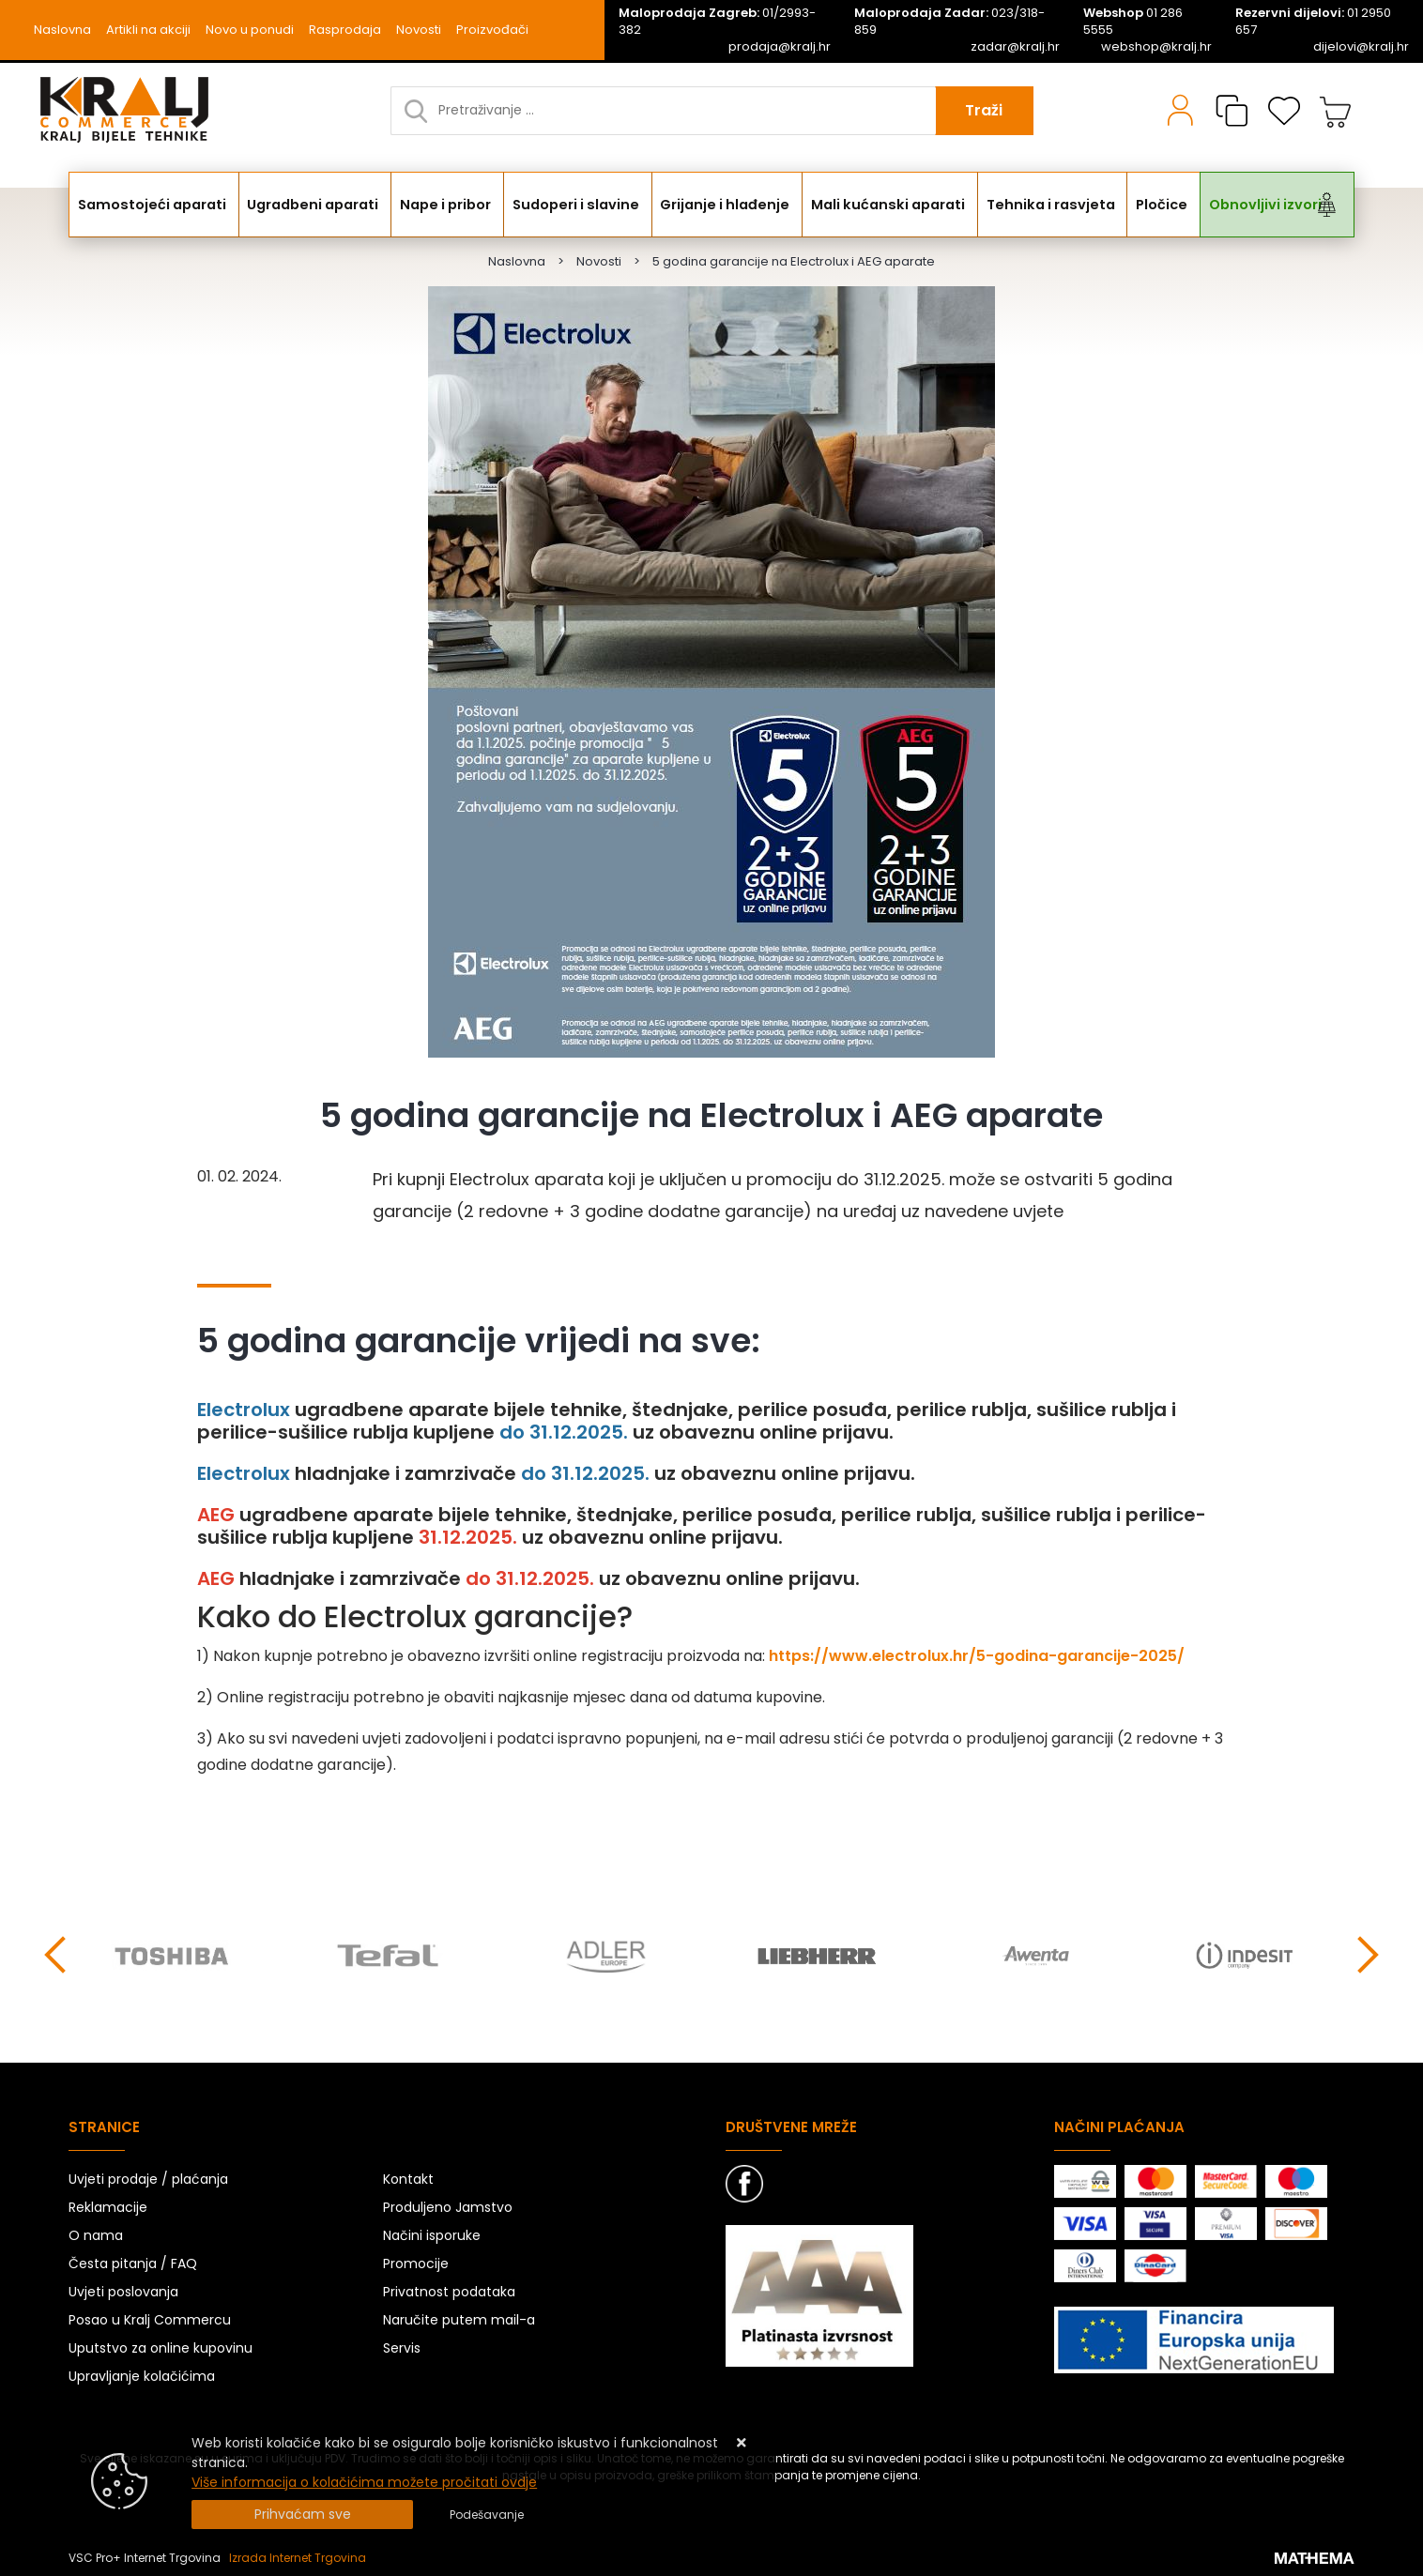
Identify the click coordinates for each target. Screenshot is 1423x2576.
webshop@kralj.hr (1156, 46)
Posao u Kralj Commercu (150, 2319)
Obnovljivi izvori (1258, 204)
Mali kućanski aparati (885, 204)
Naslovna (62, 29)
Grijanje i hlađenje (725, 204)
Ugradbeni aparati (314, 204)
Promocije (416, 2263)
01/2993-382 (717, 21)
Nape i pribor (448, 204)
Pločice (1155, 204)
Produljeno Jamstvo (448, 2207)
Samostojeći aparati (153, 204)
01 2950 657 (1313, 21)
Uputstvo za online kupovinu (160, 2348)
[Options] (486, 2515)
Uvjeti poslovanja (123, 2291)
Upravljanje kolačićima (142, 2376)
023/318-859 (949, 21)
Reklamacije (108, 2207)
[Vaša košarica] (1335, 111)
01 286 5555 (1133, 21)
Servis (402, 2348)
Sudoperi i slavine (577, 204)
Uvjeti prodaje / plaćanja (148, 2179)
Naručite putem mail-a (459, 2319)
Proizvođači (492, 29)
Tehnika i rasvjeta (1045, 204)
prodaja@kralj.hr (779, 46)
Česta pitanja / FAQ (133, 2263)
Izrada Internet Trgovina (297, 2558)
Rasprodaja (345, 29)
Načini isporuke (432, 2235)
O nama (96, 2235)
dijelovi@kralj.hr (1361, 46)
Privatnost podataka (449, 2291)
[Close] (302, 2514)
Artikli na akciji (148, 29)
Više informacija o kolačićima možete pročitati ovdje (364, 2482)
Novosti (418, 29)
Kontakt (408, 2179)
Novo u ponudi (250, 29)
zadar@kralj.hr (1015, 46)
